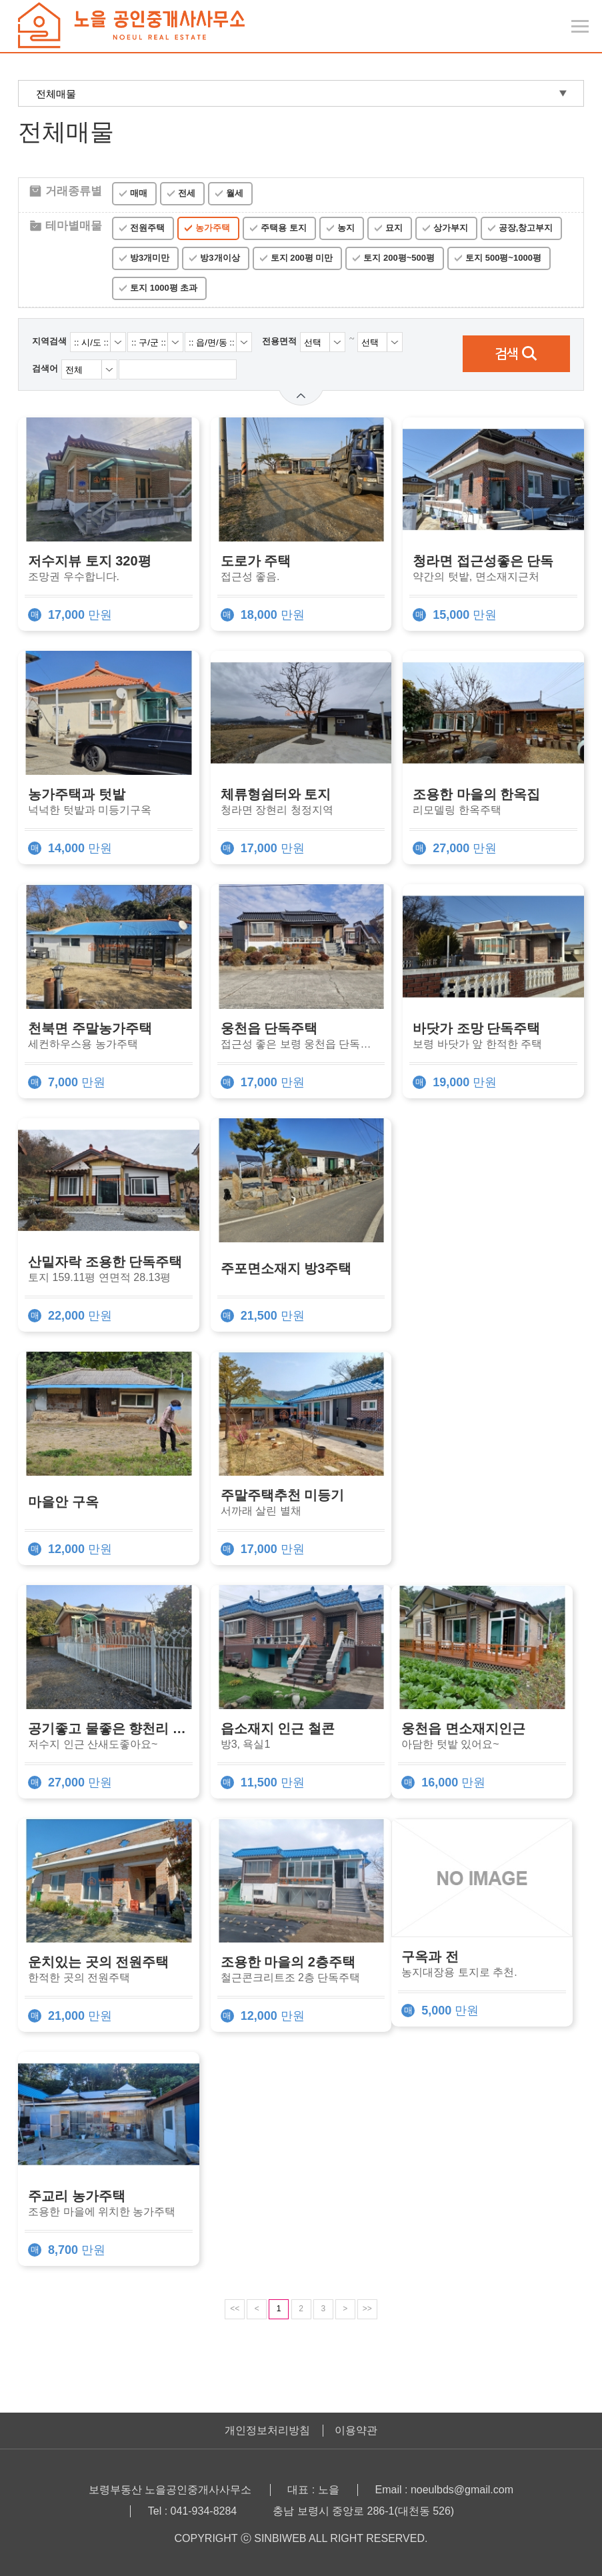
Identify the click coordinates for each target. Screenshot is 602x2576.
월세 (234, 193)
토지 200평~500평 (399, 258)
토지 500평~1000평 (503, 258)
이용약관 (356, 2430)
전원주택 (147, 228)
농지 (346, 228)
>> (367, 2308)
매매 (138, 193)
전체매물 (56, 93)
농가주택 (212, 228)
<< (234, 2308)
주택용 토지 (284, 228)
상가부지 (450, 228)
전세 (186, 193)
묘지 (394, 228)
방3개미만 (149, 258)
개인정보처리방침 (267, 2430)
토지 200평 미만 (302, 258)
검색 (516, 353)
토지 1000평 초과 (163, 288)
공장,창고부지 (526, 228)
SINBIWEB (280, 2538)
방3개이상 (219, 258)
